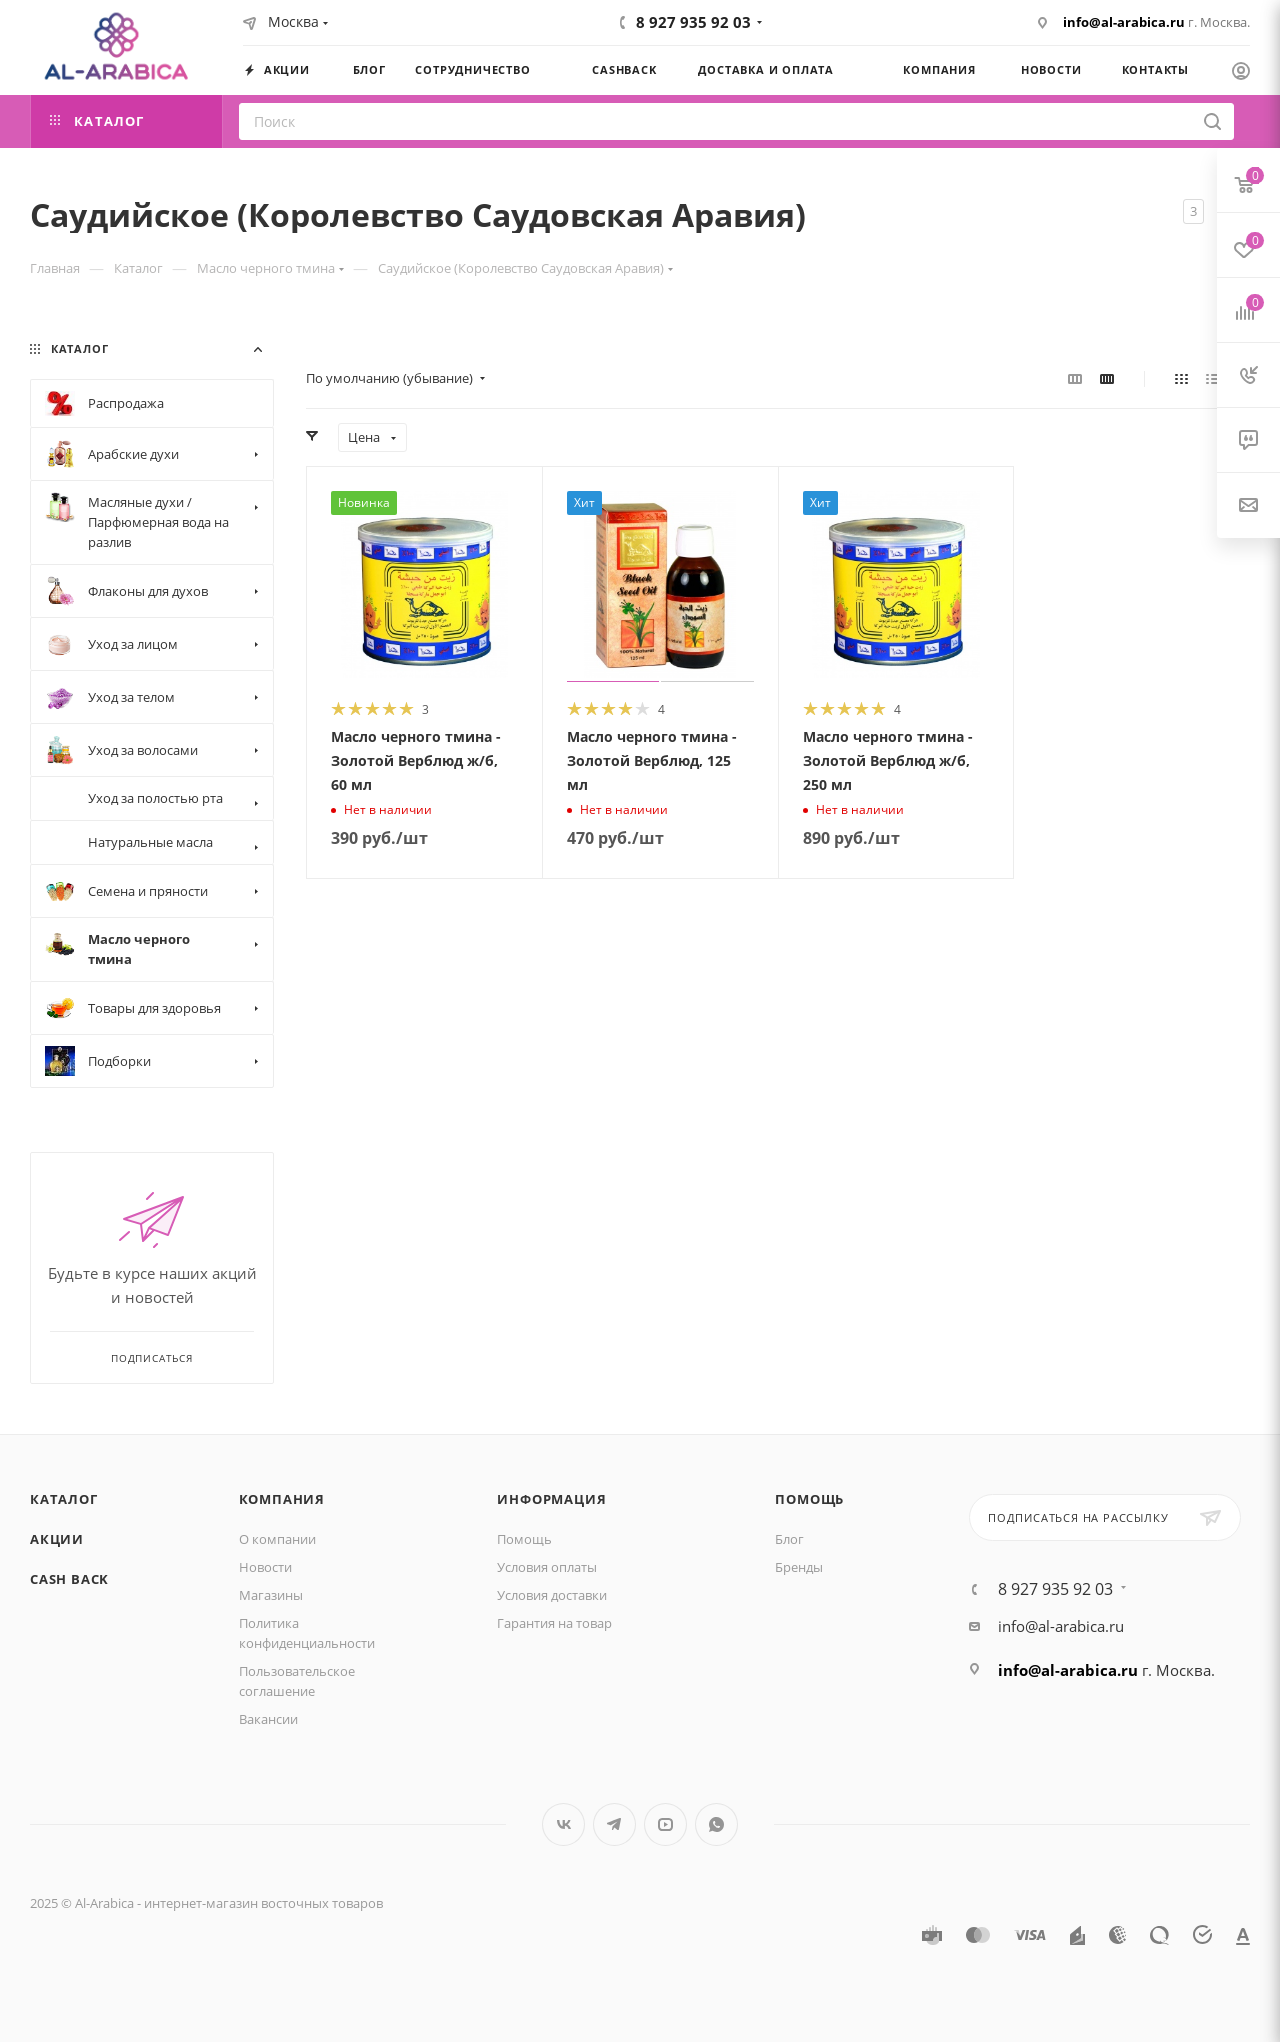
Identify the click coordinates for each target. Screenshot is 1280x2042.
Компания (282, 1499)
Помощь (524, 1539)
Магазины (271, 1595)
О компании (277, 1539)
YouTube (665, 1824)
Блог (789, 1539)
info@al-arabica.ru (1124, 22)
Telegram (614, 1824)
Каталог (64, 1499)
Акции (57, 1539)
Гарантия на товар (554, 1623)
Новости (265, 1567)
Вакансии (268, 1719)
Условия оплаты (547, 1567)
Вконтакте (563, 1824)
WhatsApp (716, 1824)
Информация (551, 1499)
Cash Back (69, 1579)
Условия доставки (552, 1595)
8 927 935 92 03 (693, 22)
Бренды (799, 1567)
